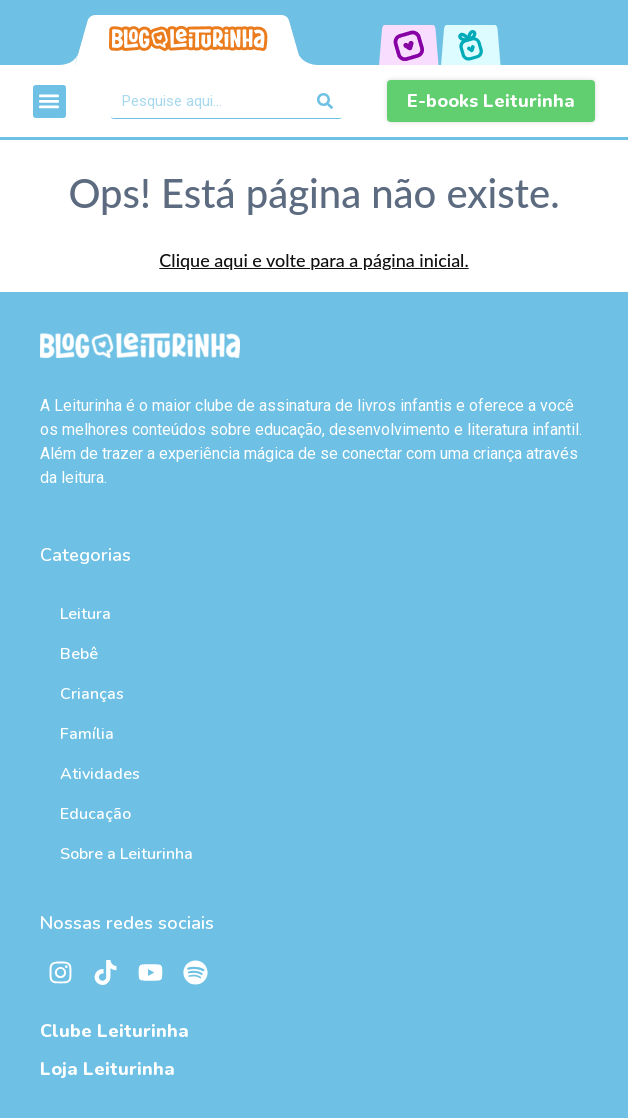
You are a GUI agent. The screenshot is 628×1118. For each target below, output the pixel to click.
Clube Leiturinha (114, 1031)
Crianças (92, 694)
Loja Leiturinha (107, 1069)
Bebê (79, 654)
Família (87, 734)
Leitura (85, 614)
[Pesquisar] (324, 101)
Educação (95, 814)
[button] (49, 101)
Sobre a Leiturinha (126, 854)
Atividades (100, 774)
